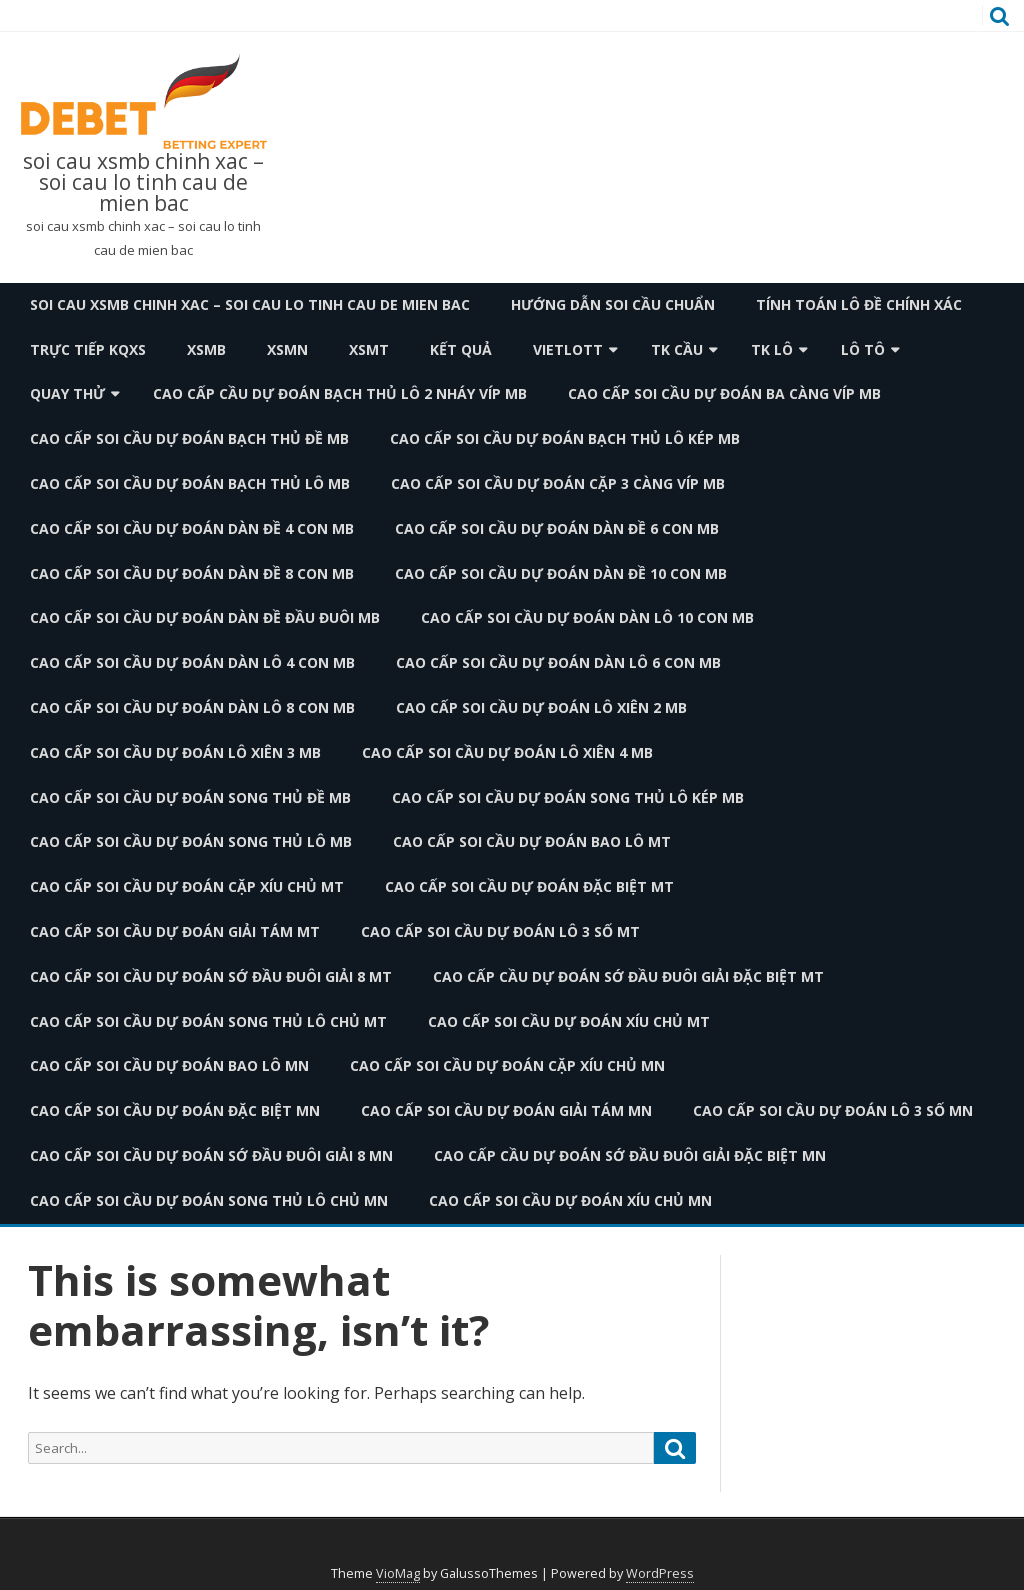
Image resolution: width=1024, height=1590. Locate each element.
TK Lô (772, 349)
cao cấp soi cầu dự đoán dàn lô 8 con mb (192, 707)
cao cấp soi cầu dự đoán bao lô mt (532, 841)
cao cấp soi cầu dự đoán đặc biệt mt (529, 886)
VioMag (398, 1573)
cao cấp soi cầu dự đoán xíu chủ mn (570, 1200)
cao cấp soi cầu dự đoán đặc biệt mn (175, 1110)
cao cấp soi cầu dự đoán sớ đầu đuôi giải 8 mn (211, 1155)
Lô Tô (863, 349)
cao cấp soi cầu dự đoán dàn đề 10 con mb (561, 573)
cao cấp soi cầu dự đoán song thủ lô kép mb (568, 797)
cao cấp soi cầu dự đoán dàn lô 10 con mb (587, 617)
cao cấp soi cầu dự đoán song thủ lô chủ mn (209, 1200)
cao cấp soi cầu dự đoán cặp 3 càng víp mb (558, 483)
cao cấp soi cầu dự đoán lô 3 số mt (500, 931)
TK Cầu (677, 349)
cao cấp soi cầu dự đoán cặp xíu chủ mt (187, 886)
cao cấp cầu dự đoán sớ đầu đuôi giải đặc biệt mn (630, 1155)
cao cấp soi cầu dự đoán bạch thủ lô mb (190, 483)
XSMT (369, 349)
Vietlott (568, 349)
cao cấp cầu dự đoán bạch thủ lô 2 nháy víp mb (340, 393)
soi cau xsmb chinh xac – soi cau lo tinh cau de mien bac (143, 182)
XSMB (206, 349)
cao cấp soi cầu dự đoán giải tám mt (175, 931)
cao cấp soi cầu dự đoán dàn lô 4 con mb (192, 662)
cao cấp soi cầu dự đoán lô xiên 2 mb (541, 707)
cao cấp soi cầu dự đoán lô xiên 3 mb (175, 752)
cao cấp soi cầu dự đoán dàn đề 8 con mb (192, 573)
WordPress (660, 1573)
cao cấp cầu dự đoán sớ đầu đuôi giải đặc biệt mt (628, 976)
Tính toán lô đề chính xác (859, 304)
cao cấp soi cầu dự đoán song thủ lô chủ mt (208, 1021)
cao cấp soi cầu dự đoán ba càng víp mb (724, 393)
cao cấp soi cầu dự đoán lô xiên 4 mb (507, 752)
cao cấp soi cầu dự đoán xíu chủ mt (569, 1021)
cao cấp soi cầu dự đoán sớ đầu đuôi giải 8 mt (211, 976)
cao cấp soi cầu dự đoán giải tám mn (506, 1110)
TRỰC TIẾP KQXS (88, 349)
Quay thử (67, 393)
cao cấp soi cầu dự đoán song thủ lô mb (191, 841)
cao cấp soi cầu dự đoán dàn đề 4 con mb (192, 528)
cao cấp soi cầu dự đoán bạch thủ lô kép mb (565, 438)
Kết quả (461, 349)
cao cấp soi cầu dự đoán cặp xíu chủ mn (507, 1065)
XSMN (287, 349)
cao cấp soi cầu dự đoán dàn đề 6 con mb (557, 528)
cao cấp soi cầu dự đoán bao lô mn (169, 1065)
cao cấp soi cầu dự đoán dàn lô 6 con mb (558, 662)
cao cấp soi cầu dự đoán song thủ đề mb (190, 797)
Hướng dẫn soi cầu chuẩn (613, 304)
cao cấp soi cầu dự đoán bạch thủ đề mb (189, 438)
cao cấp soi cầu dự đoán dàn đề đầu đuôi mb (205, 617)
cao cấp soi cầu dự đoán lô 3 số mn (833, 1110)
